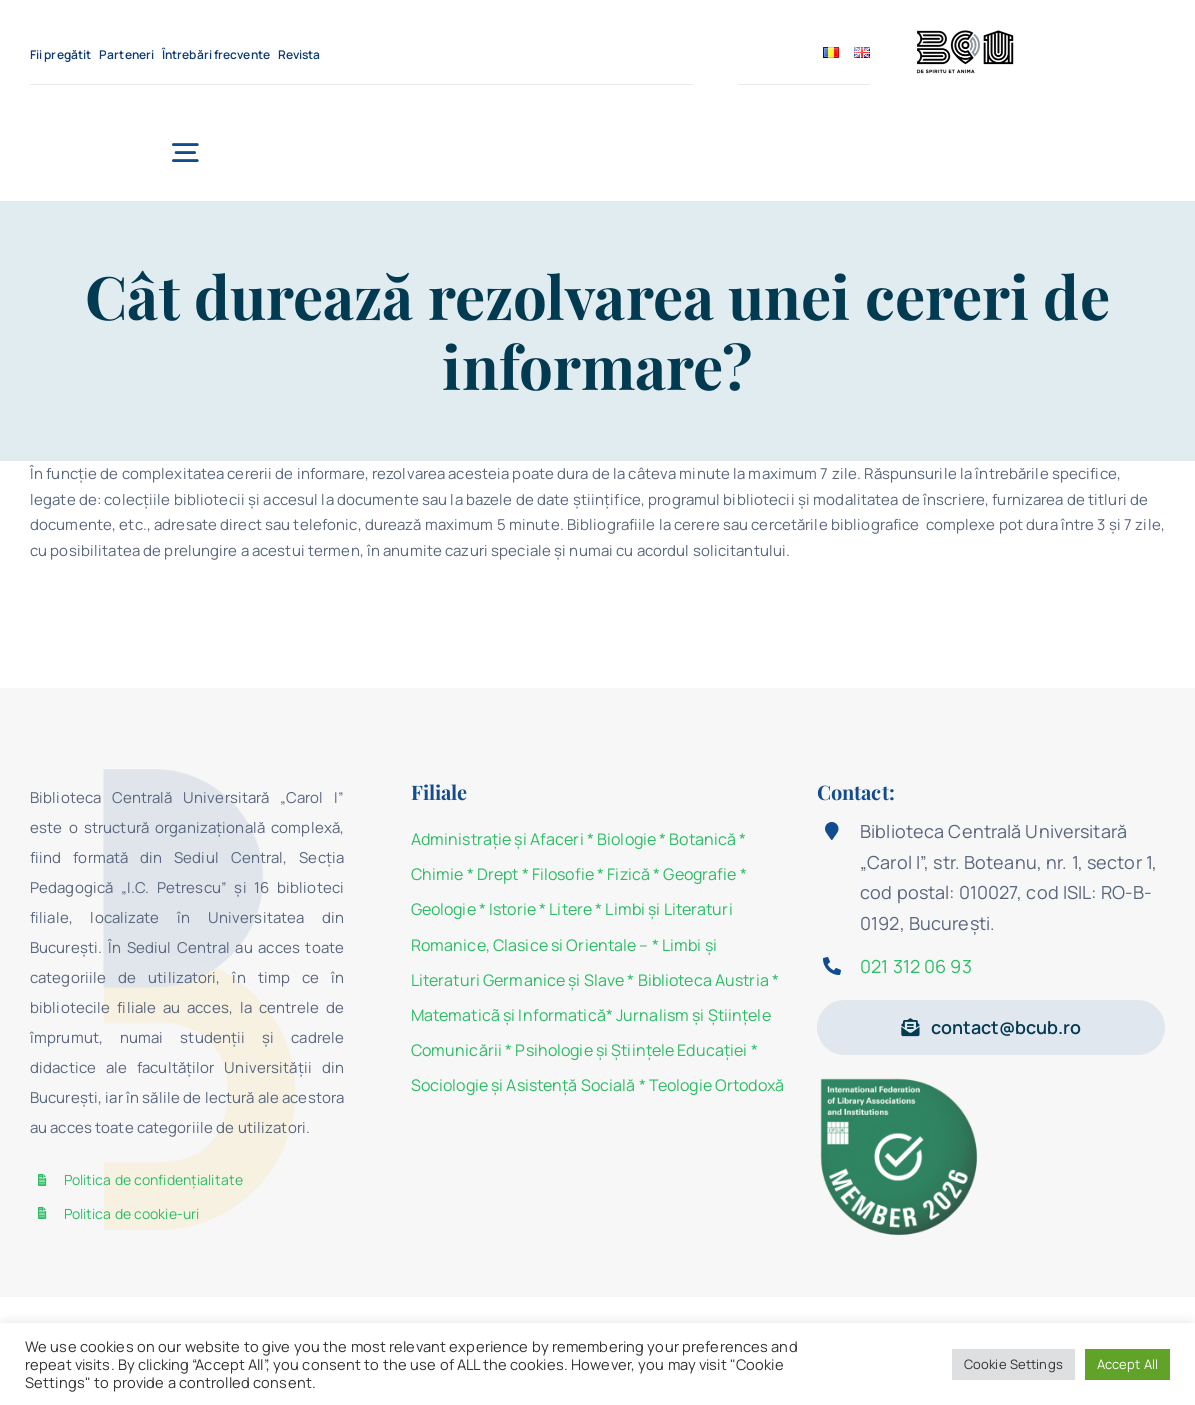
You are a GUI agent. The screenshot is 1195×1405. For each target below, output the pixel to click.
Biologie (628, 839)
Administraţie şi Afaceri (497, 839)
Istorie (512, 909)
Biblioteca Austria (703, 980)
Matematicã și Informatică (508, 1015)
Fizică (628, 874)
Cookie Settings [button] (1013, 1364)
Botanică (702, 839)
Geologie (443, 909)
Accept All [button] (1127, 1364)
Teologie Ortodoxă (716, 1085)
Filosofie (563, 874)
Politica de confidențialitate (153, 1179)
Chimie (437, 874)
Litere (570, 909)
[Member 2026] (902, 1082)
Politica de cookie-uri (132, 1213)
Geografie (699, 874)
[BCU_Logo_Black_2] (965, 35)
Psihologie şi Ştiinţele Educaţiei (631, 1050)
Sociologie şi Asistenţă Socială (523, 1085)
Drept (498, 874)
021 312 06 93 (916, 966)
